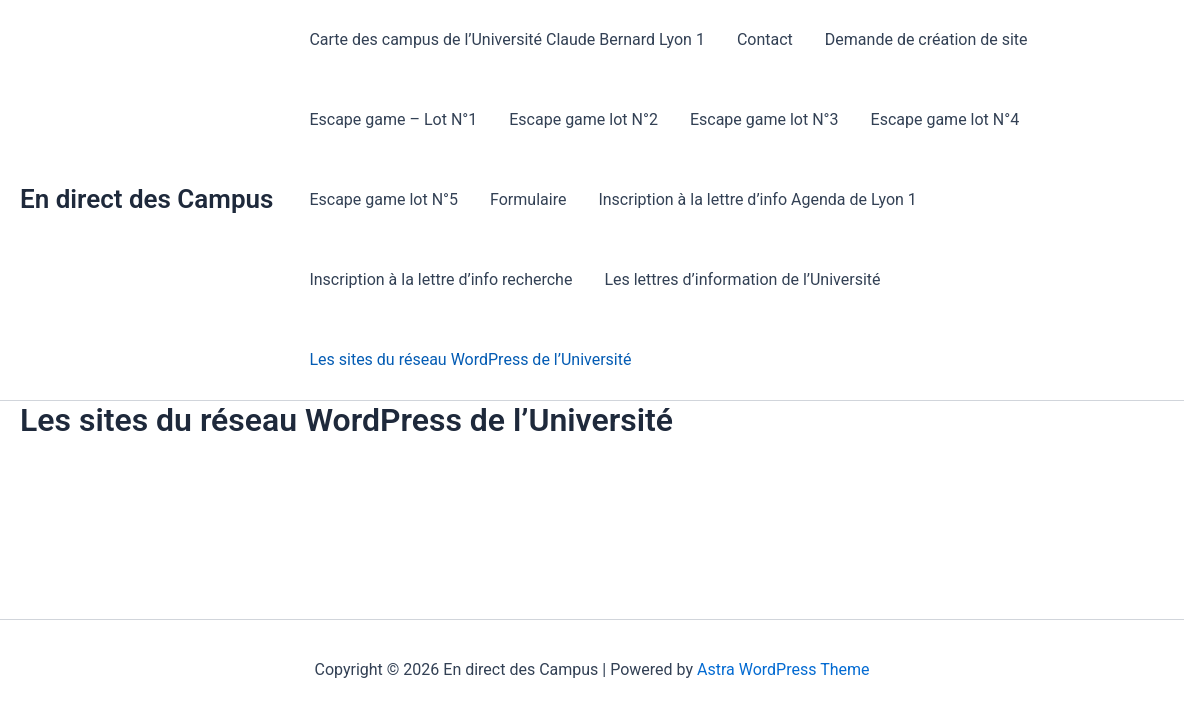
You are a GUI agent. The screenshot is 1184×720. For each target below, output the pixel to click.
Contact (765, 39)
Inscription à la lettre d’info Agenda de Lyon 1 (757, 199)
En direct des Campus (146, 199)
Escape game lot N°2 (583, 119)
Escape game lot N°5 (383, 199)
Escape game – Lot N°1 (393, 119)
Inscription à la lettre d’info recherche (440, 279)
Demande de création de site (926, 39)
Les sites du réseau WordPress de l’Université (470, 359)
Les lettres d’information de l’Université (742, 279)
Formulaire (528, 199)
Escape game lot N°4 (945, 119)
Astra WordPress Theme (783, 669)
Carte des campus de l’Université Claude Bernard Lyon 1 (507, 39)
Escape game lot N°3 (764, 119)
